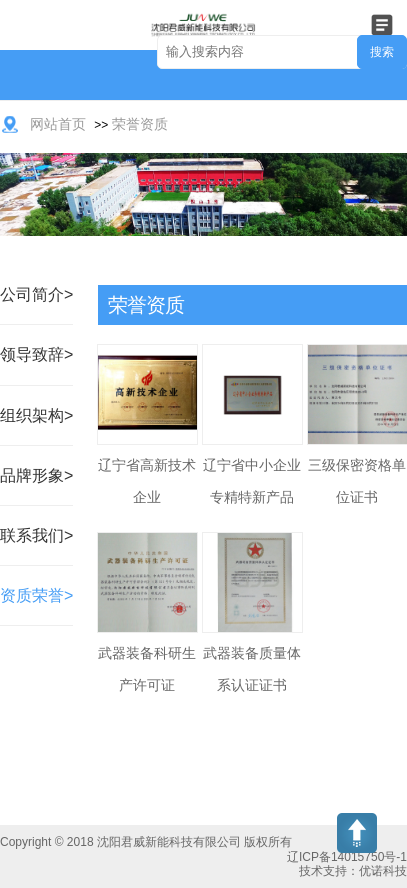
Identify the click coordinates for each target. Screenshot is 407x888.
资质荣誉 (32, 595)
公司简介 (32, 294)
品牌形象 (32, 475)
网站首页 (58, 124)
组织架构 (32, 415)
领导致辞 (32, 354)
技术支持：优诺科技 (353, 871)
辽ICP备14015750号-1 (347, 857)
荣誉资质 (140, 124)
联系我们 (32, 535)
